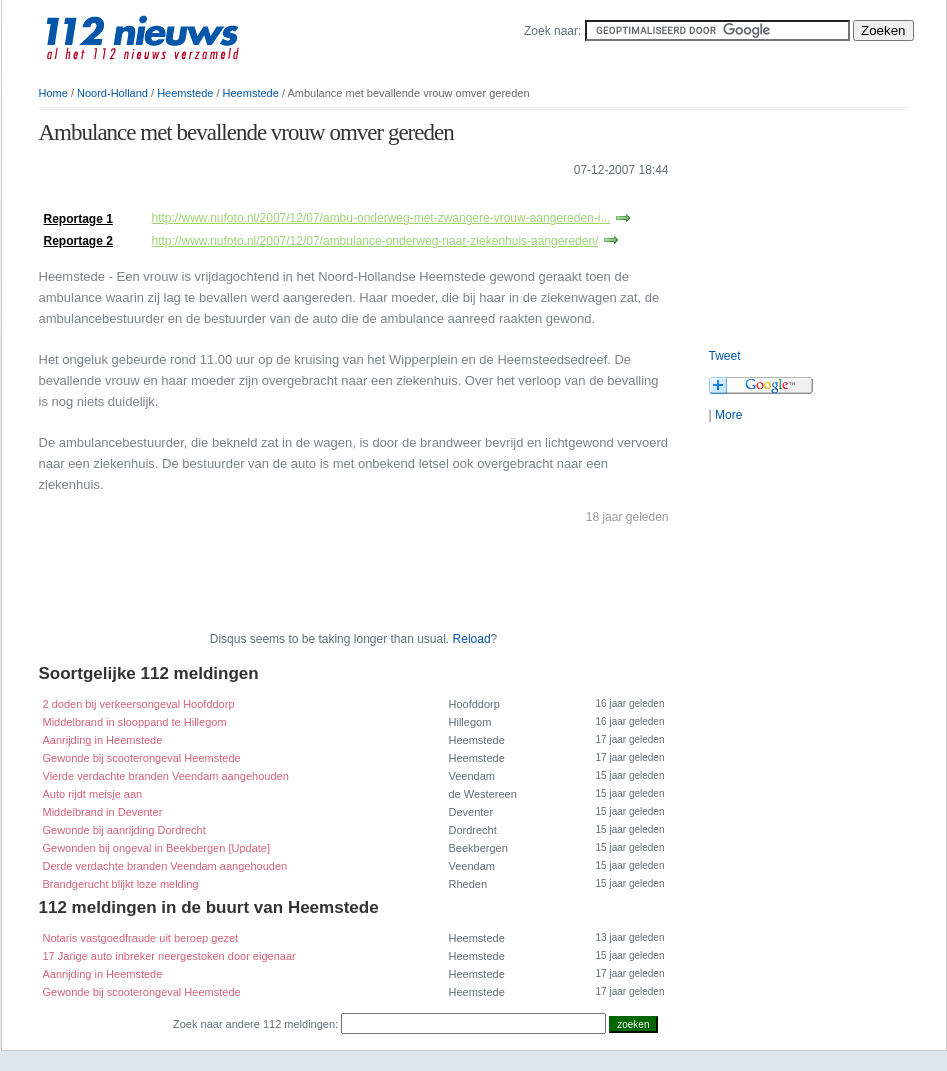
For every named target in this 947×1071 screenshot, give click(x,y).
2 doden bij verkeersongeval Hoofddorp (139, 704)
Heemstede (185, 93)
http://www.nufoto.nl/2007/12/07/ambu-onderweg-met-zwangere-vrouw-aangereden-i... (381, 218)
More (728, 415)
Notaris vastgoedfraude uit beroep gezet (141, 938)
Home (53, 93)
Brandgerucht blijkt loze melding (121, 884)
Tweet (725, 356)
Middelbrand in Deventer (103, 812)
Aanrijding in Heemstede (103, 740)
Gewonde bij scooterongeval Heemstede (142, 758)
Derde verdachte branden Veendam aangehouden (165, 866)
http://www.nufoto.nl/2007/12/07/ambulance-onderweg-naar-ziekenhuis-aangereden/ (375, 241)
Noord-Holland (112, 93)
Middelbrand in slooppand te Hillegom (135, 722)
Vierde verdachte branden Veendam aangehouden (166, 776)
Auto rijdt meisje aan (93, 794)
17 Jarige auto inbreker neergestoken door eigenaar (169, 956)
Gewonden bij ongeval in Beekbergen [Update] (157, 848)
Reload (472, 639)
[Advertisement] (273, 198)
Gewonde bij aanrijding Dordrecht (124, 830)
